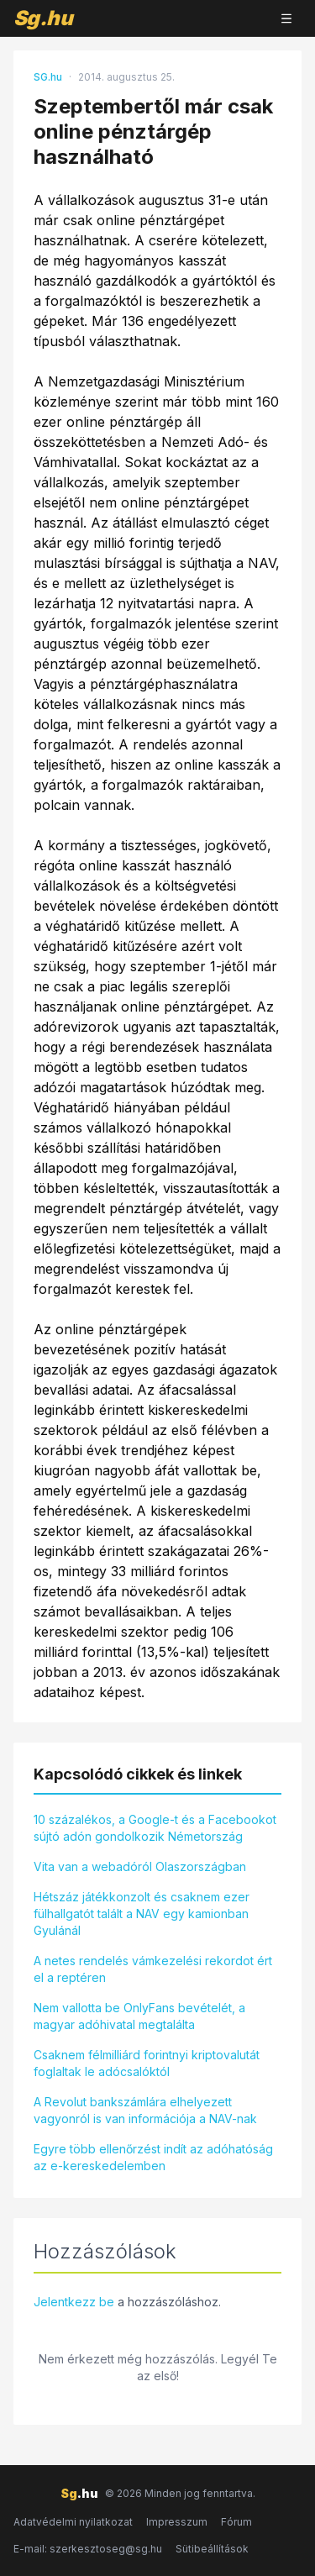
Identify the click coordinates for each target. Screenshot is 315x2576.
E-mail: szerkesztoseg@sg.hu (87, 2548)
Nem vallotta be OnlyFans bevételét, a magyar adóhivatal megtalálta (139, 2016)
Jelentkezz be (74, 2302)
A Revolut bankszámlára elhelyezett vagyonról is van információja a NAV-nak (145, 2110)
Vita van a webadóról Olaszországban (140, 1866)
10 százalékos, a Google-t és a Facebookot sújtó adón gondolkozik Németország (155, 1827)
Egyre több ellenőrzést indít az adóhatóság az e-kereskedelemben (153, 2157)
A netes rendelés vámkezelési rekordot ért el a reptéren (153, 1969)
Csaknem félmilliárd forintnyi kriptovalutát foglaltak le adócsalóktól (147, 2063)
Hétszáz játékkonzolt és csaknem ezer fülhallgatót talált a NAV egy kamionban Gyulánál (141, 1913)
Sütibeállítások (212, 2548)
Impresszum (176, 2522)
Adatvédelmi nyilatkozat (73, 2522)
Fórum (236, 2522)
